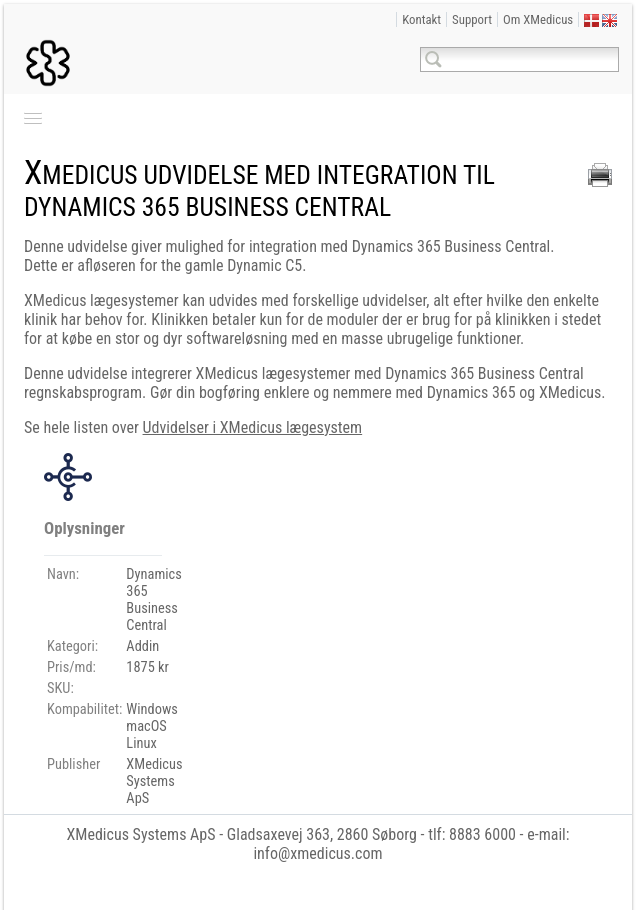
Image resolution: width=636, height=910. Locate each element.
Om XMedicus (538, 19)
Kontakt (421, 19)
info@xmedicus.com (317, 853)
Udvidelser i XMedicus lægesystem (253, 427)
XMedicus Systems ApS (140, 834)
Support (472, 19)
